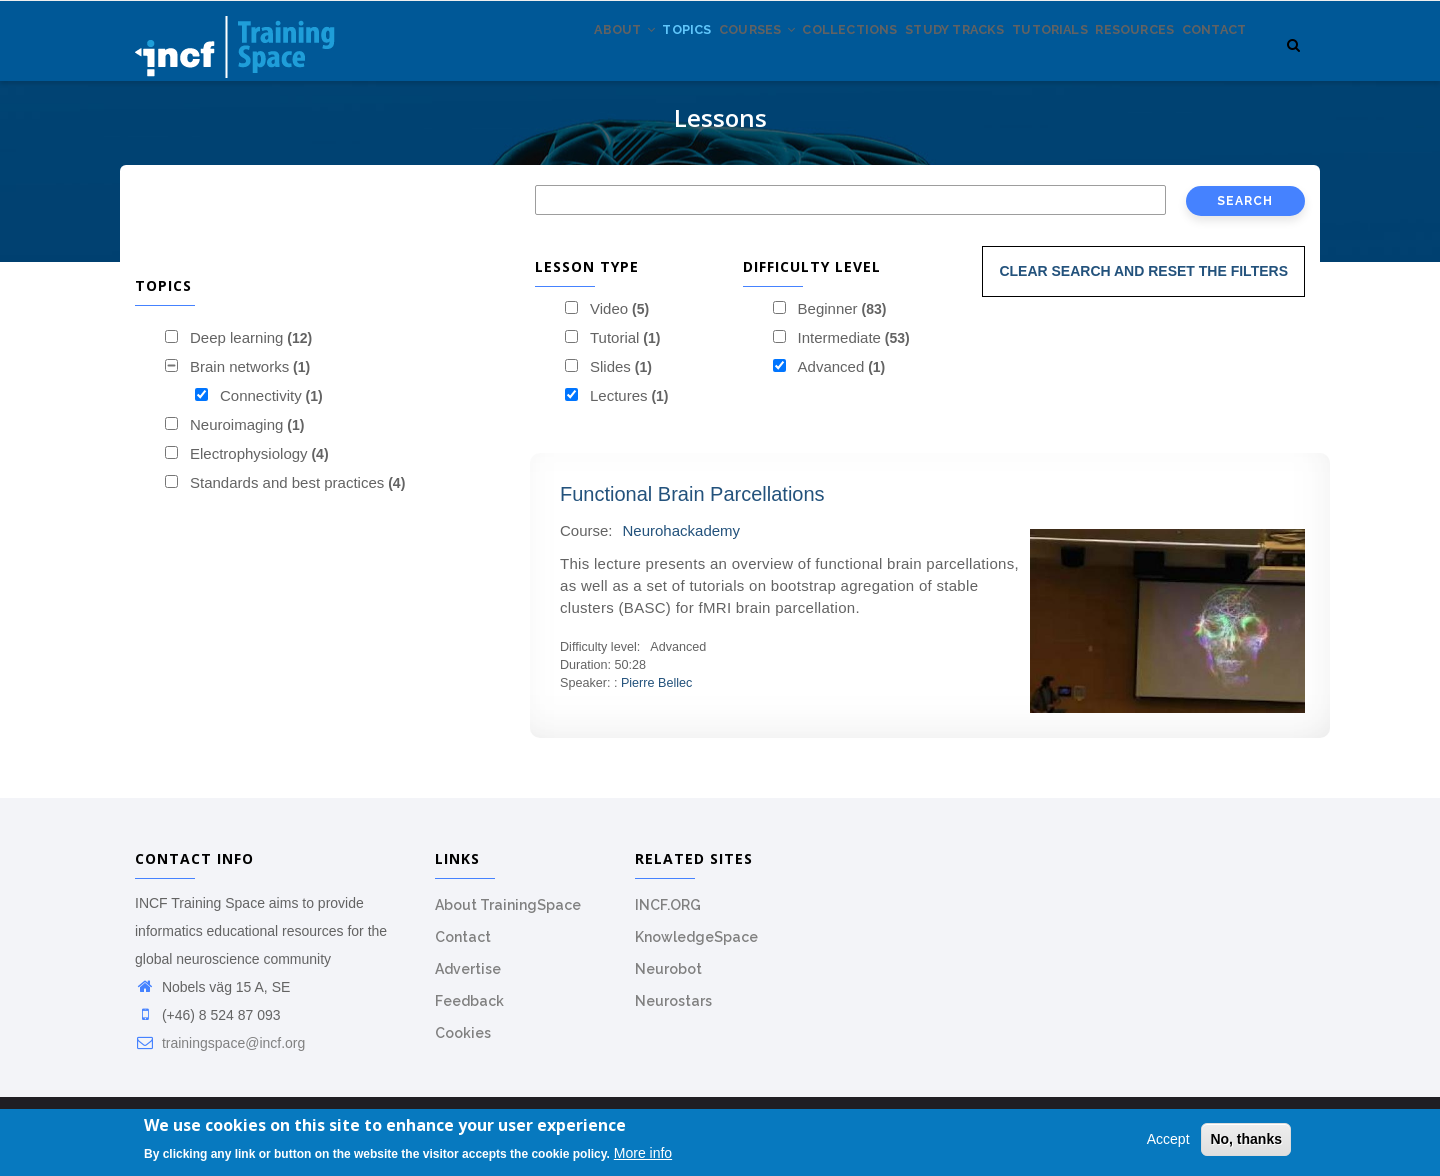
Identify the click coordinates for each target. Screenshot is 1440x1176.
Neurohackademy (682, 541)
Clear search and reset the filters (1143, 282)
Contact (1207, 59)
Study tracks (905, 59)
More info (643, 1153)
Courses (678, 59)
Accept (1168, 1140)
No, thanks (1246, 1140)
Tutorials (1015, 59)
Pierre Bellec (656, 694)
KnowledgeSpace (696, 948)
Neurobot (668, 980)
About (517, 59)
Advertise (468, 980)
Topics (593, 59)
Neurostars (673, 1012)
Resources (1113, 59)
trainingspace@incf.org (220, 1054)
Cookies (463, 1044)
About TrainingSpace (508, 916)
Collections (785, 59)
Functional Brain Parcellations (692, 505)
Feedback (469, 1012)
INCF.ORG (668, 916)
